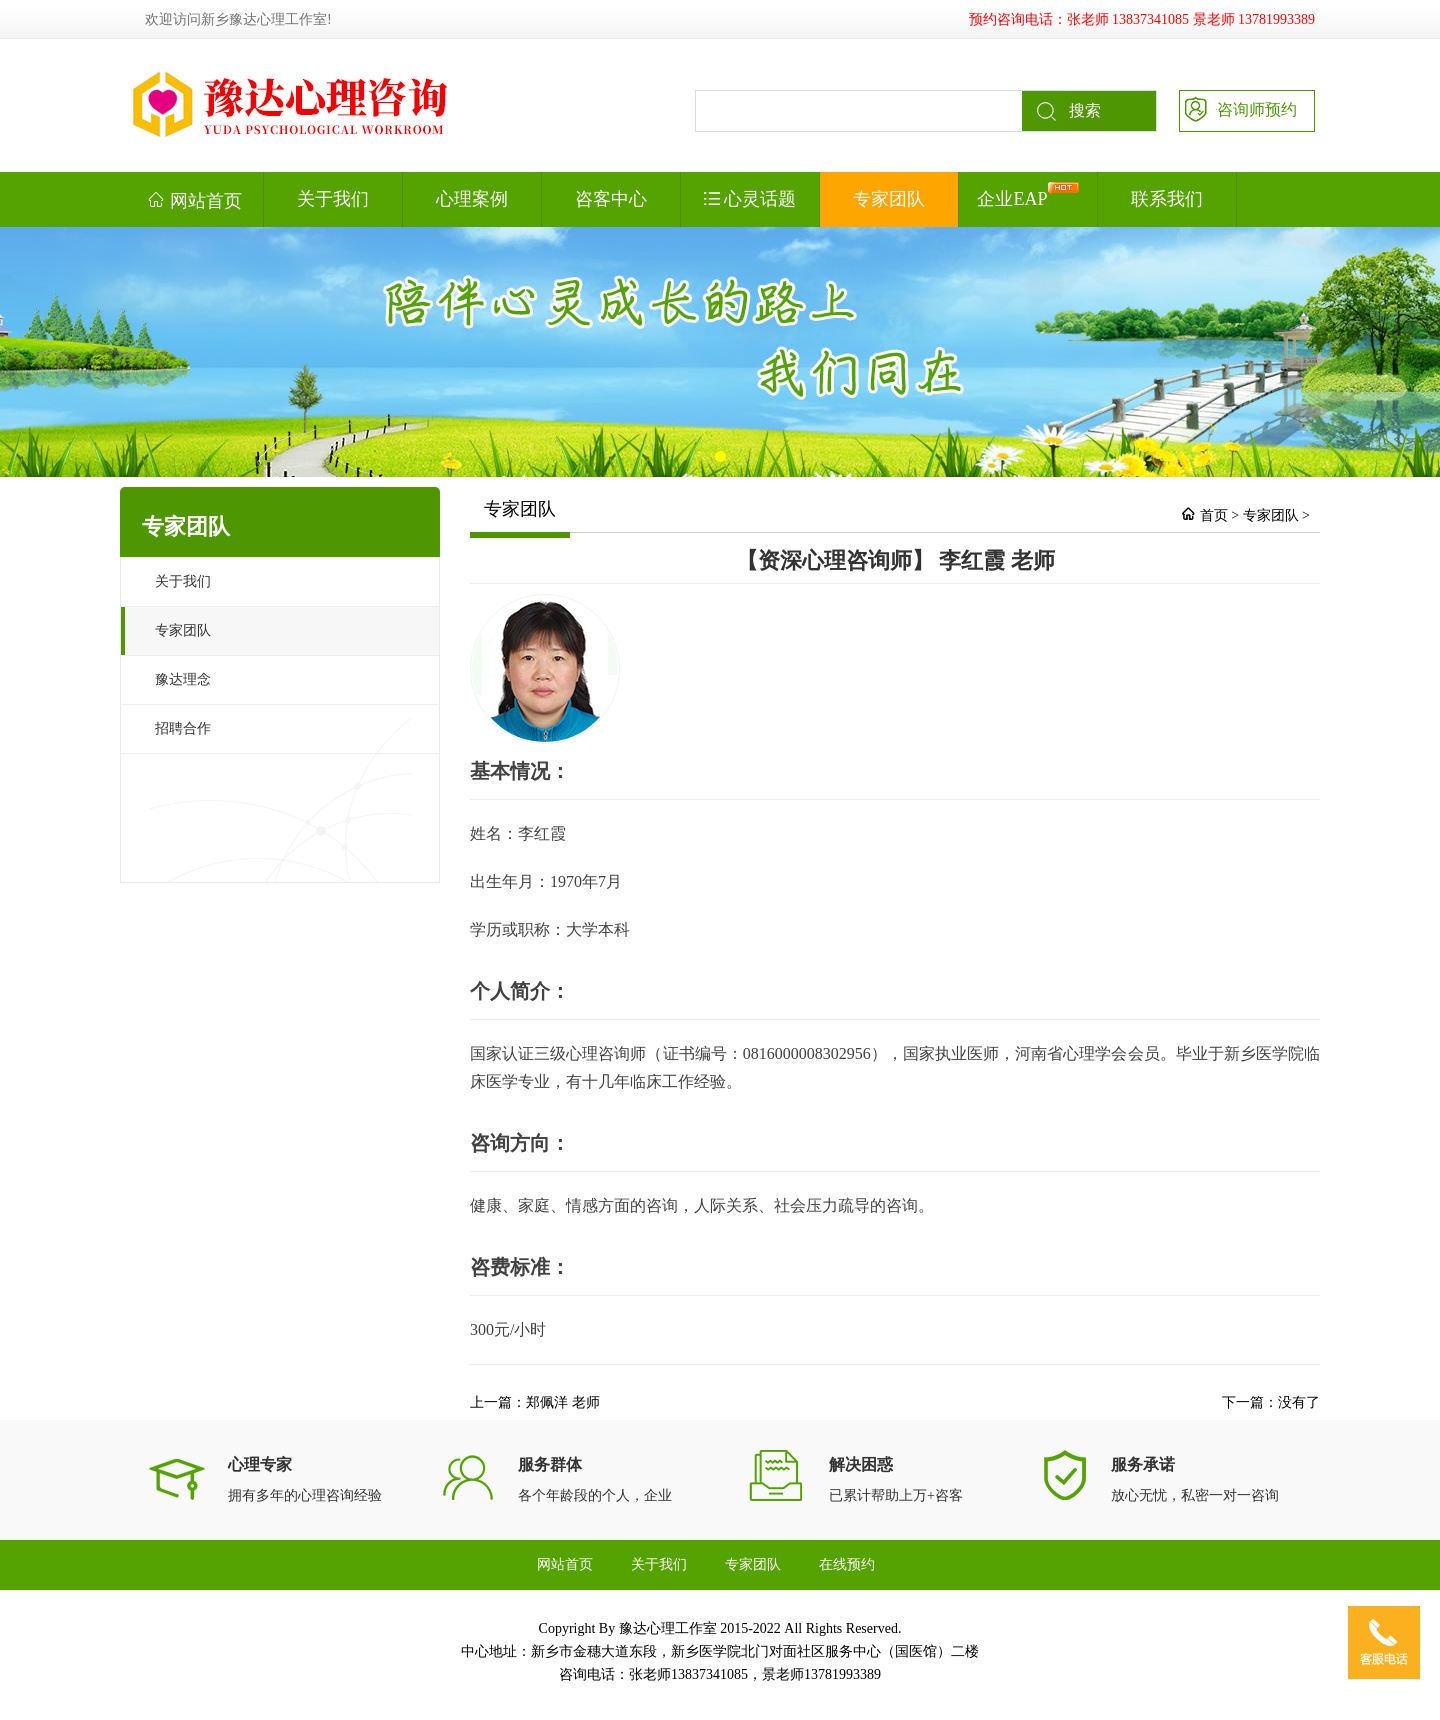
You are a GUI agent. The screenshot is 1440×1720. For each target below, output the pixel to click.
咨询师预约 (1238, 108)
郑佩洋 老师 (563, 1402)
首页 (1214, 515)
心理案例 (472, 199)
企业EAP (1027, 195)
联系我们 (1167, 199)
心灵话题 (750, 199)
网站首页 (194, 200)
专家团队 (889, 199)
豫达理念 (183, 679)
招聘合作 (183, 728)
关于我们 (333, 199)
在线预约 (847, 1564)
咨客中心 (611, 199)
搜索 (1061, 111)
